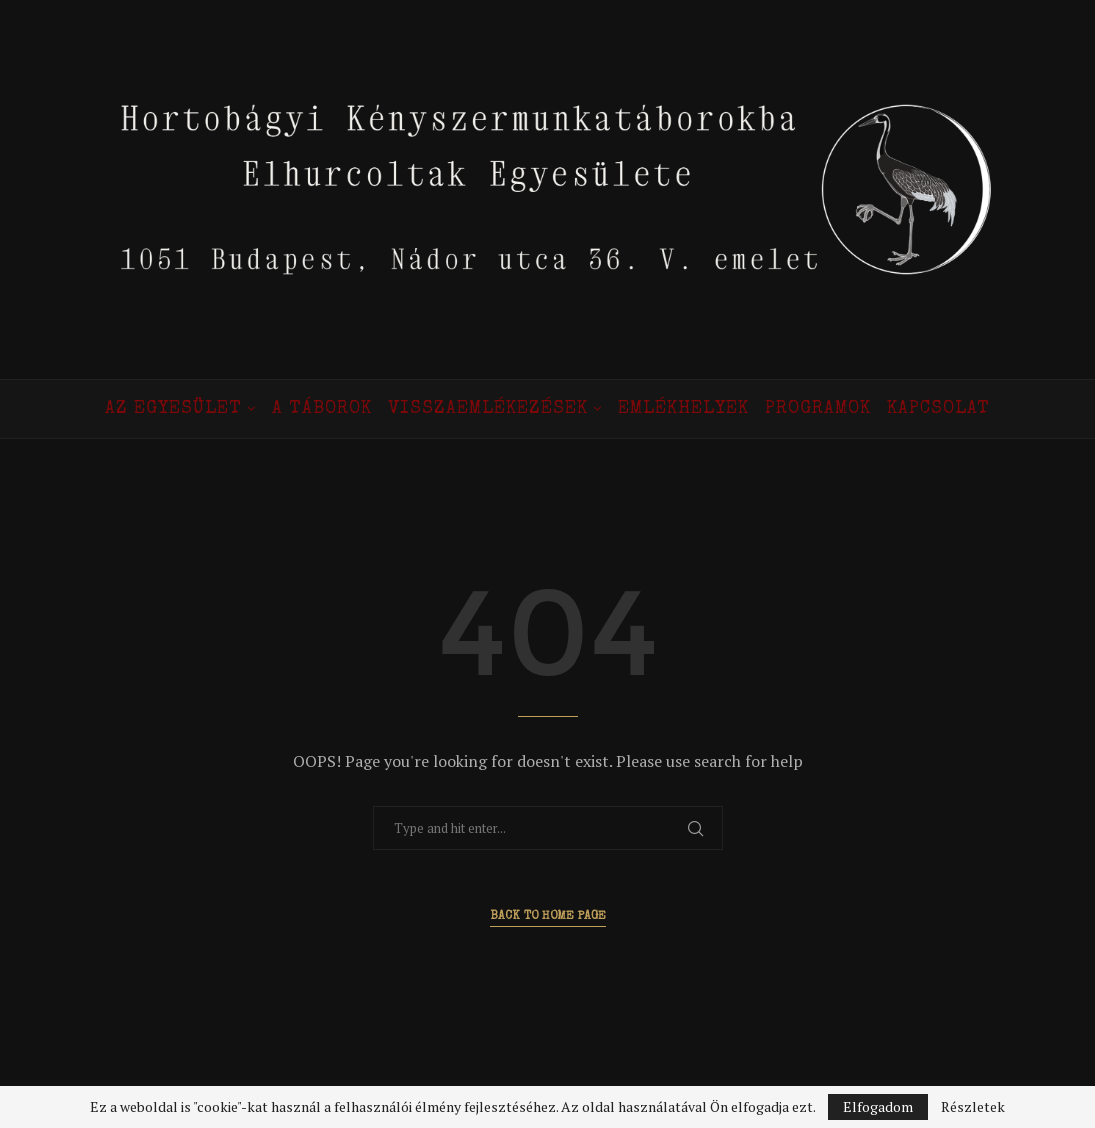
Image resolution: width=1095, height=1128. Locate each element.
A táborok (322, 409)
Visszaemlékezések (488, 409)
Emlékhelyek (683, 409)
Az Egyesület (173, 409)
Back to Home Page (548, 917)
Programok (818, 409)
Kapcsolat (938, 409)
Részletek (973, 1107)
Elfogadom (878, 1106)
